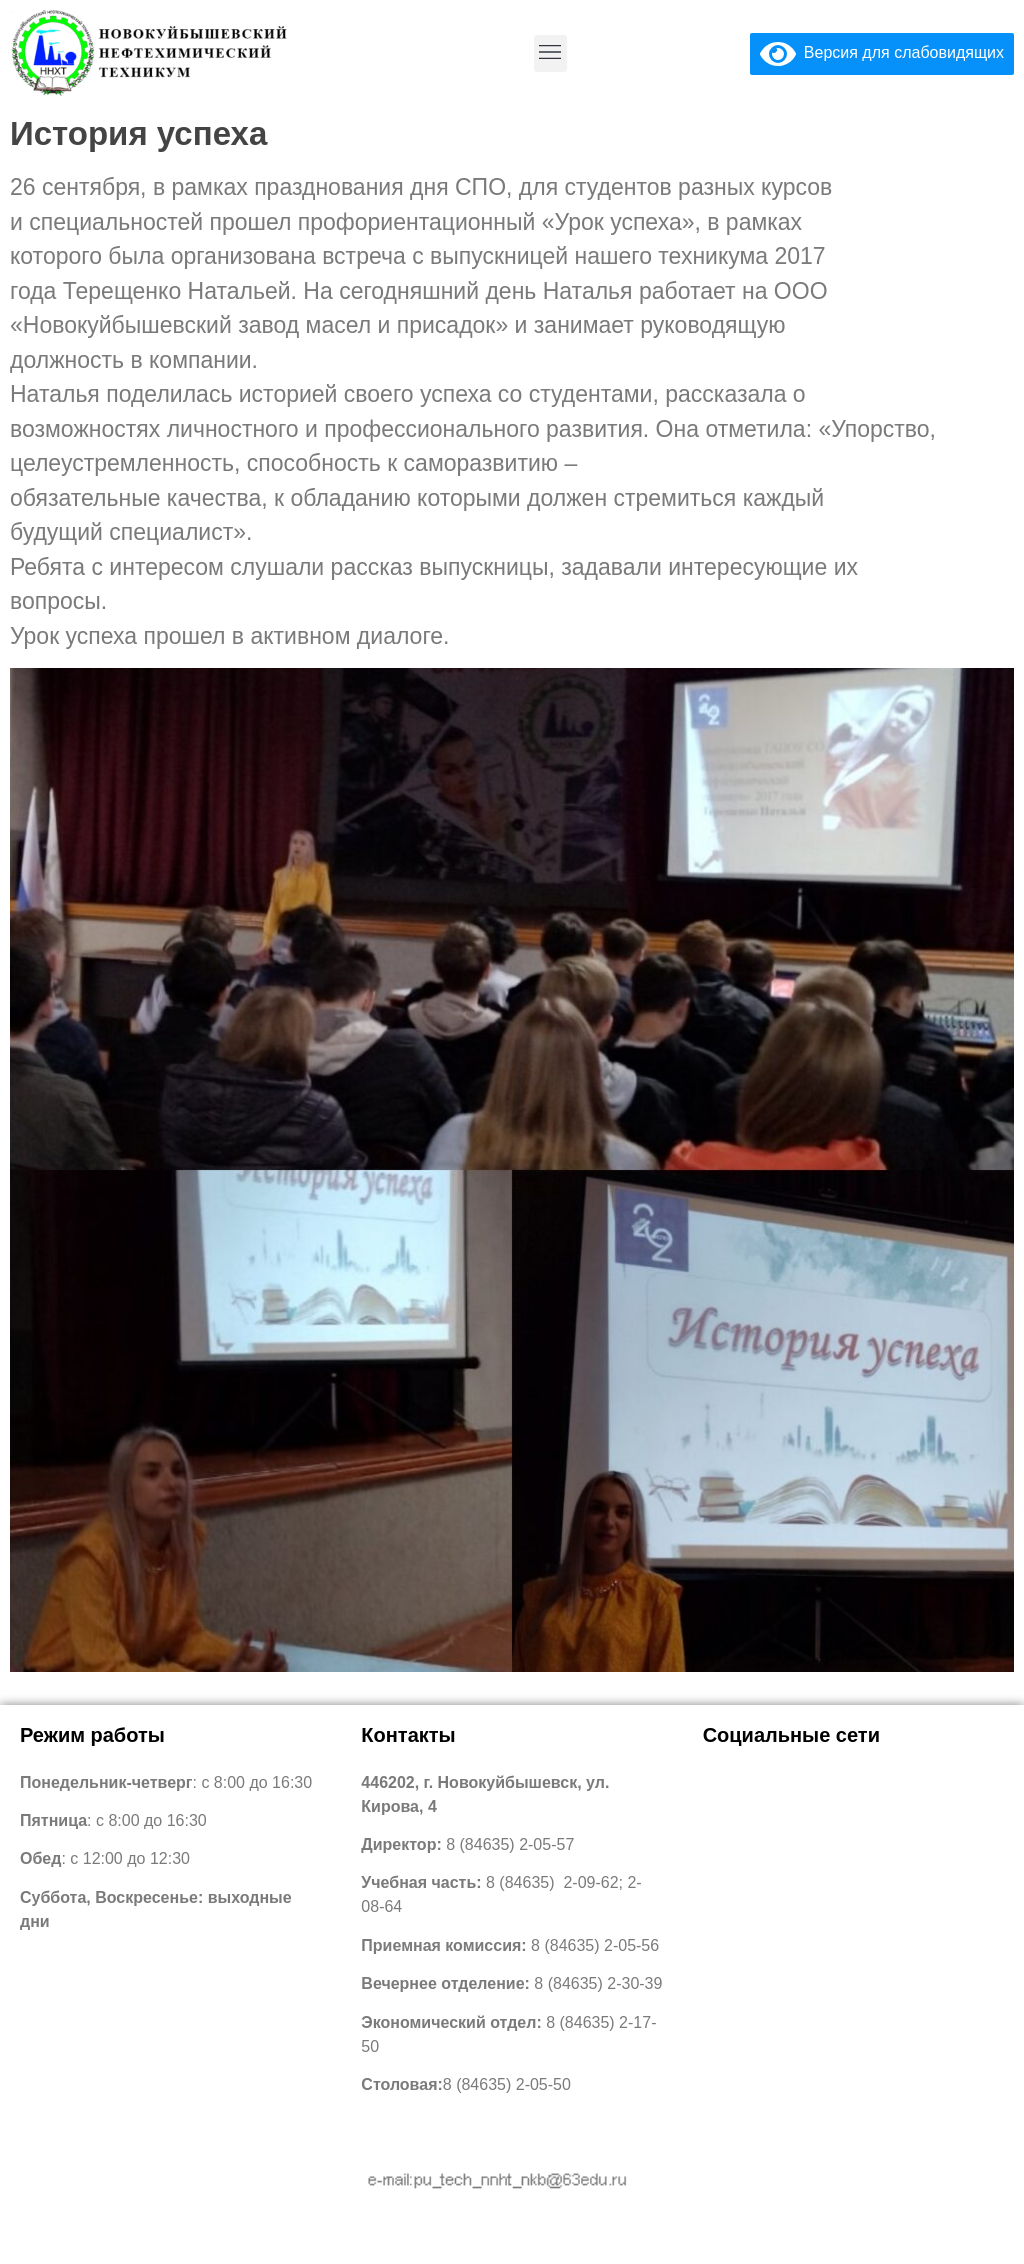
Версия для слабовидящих (882, 52)
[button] (550, 53)
